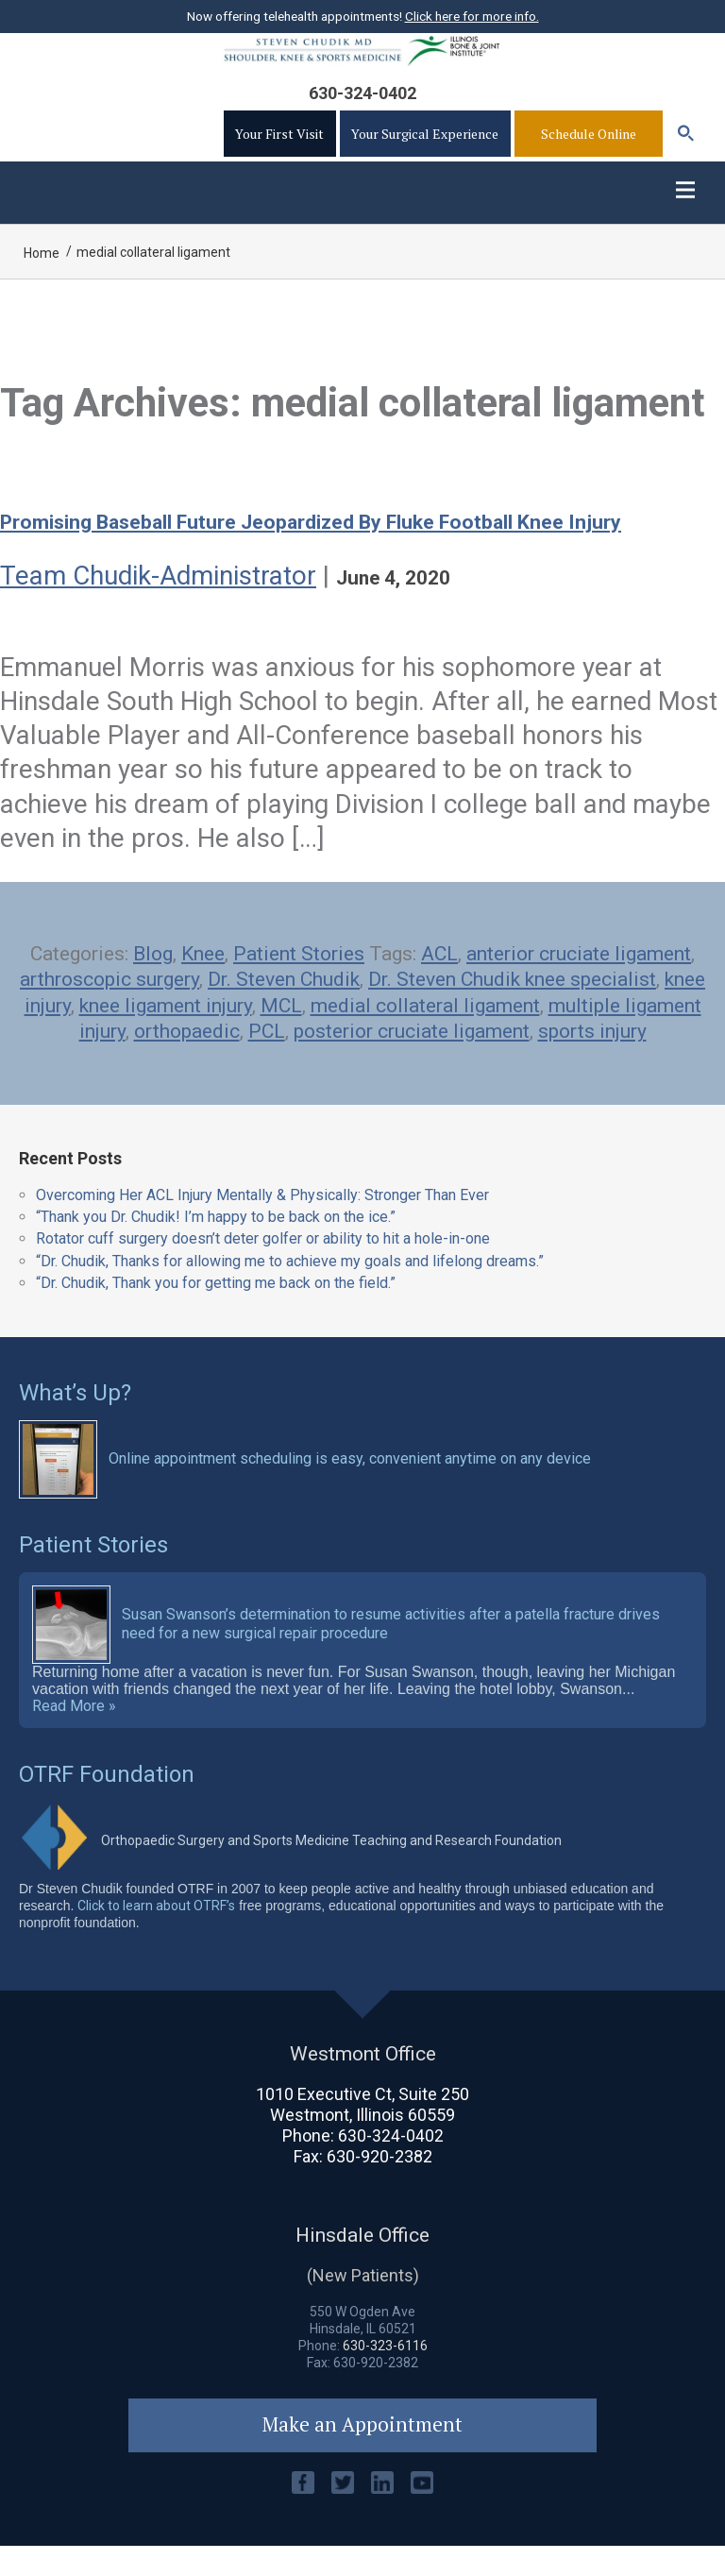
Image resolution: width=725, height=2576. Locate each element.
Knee (203, 981)
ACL (439, 981)
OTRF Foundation (106, 1801)
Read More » (74, 1733)
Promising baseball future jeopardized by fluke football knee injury (321, 550)
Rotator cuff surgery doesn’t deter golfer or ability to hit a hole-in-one (263, 1267)
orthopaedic (187, 1059)
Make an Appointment (363, 2454)
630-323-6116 (385, 2373)
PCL (266, 1059)
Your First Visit (279, 152)
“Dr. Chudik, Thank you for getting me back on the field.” (216, 1310)
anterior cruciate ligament (578, 981)
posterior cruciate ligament (412, 1059)
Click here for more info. (472, 16)
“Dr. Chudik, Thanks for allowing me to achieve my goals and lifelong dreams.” (290, 1288)
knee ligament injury (165, 1033)
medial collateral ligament (425, 1033)
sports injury (592, 1059)
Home (42, 281)
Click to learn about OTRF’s (156, 1932)
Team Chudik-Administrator (158, 603)
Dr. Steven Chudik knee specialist (512, 1007)
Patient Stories (298, 981)
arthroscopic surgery (109, 1007)
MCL (281, 1033)
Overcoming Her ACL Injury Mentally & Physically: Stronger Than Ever (262, 1222)
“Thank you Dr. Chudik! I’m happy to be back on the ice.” (216, 1245)
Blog (153, 981)
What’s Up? (75, 1420)
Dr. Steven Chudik (284, 1007)
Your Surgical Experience (424, 152)
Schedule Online (588, 152)
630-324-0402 (362, 112)
